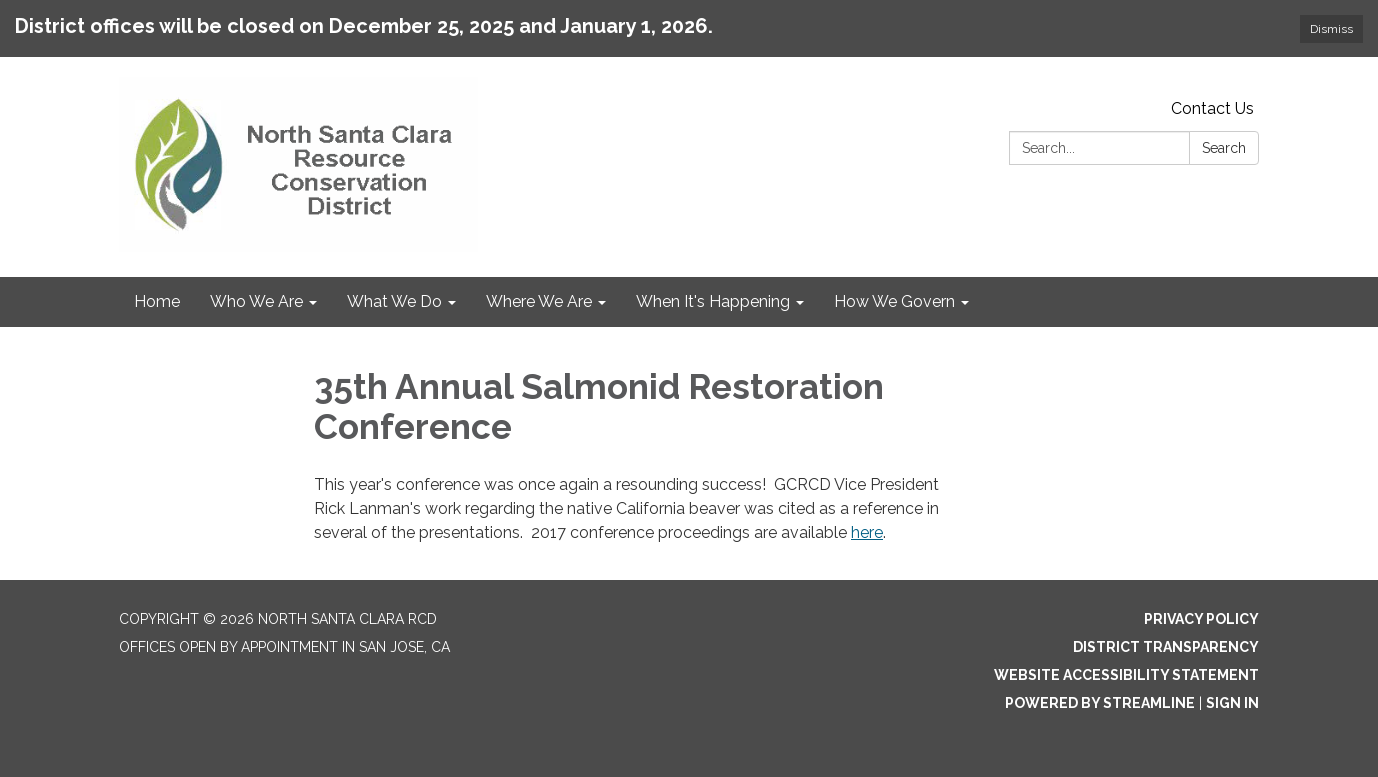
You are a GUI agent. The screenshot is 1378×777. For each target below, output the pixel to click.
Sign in (1232, 703)
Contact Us (1212, 108)
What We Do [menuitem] (394, 301)
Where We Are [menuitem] (539, 301)
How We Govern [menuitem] (894, 301)
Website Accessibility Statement (1126, 675)
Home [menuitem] (157, 301)
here (867, 532)
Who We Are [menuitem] (256, 301)
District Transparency (1166, 647)
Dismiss (1331, 29)
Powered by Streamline (1100, 703)
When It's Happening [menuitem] (713, 301)
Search (1224, 148)
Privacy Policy (1201, 619)
